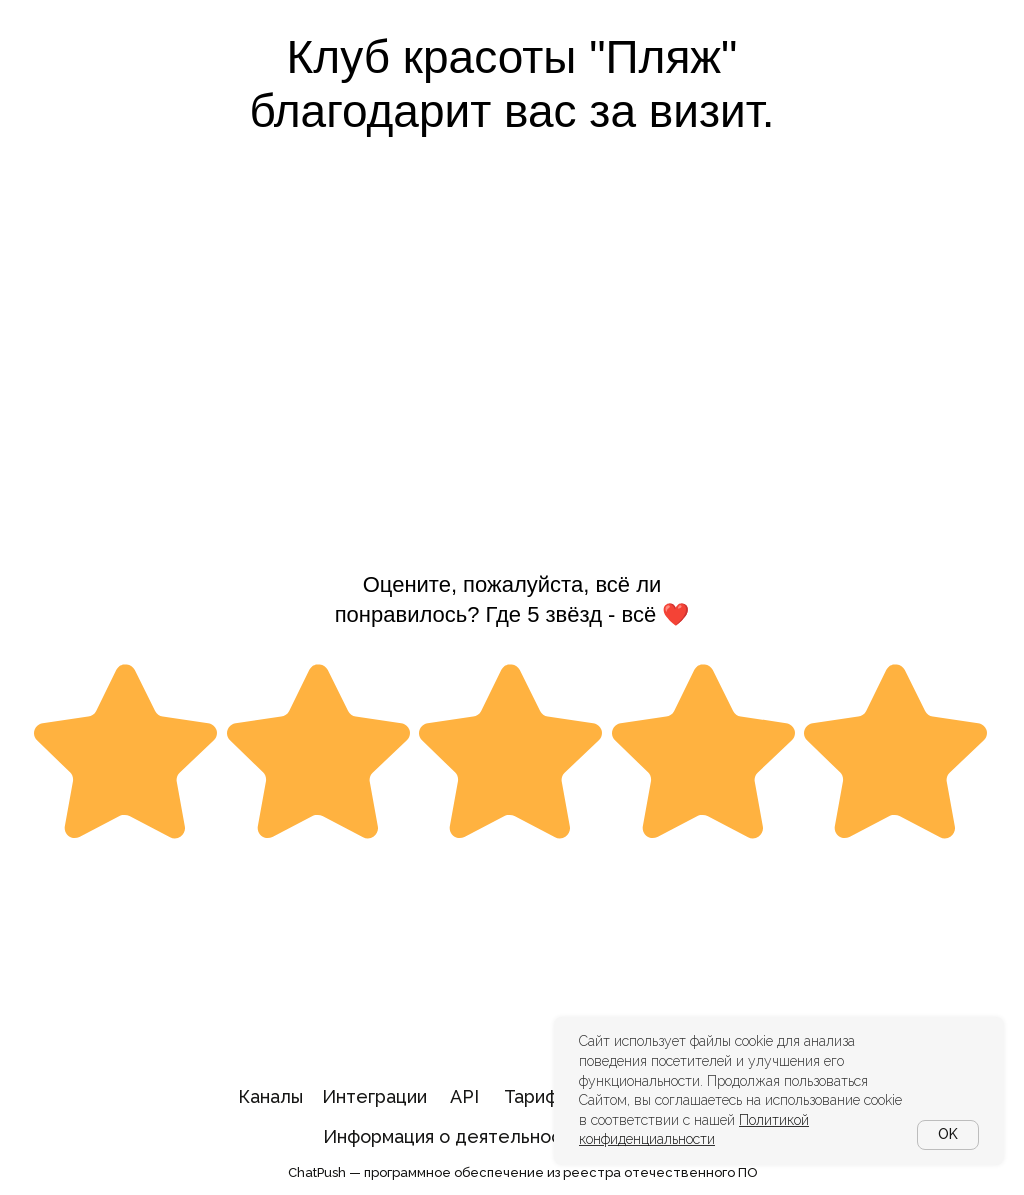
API (464, 1096)
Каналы (270, 1096)
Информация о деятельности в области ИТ (514, 1136)
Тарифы (537, 1096)
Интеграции (374, 1096)
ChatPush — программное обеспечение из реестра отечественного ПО (523, 1172)
